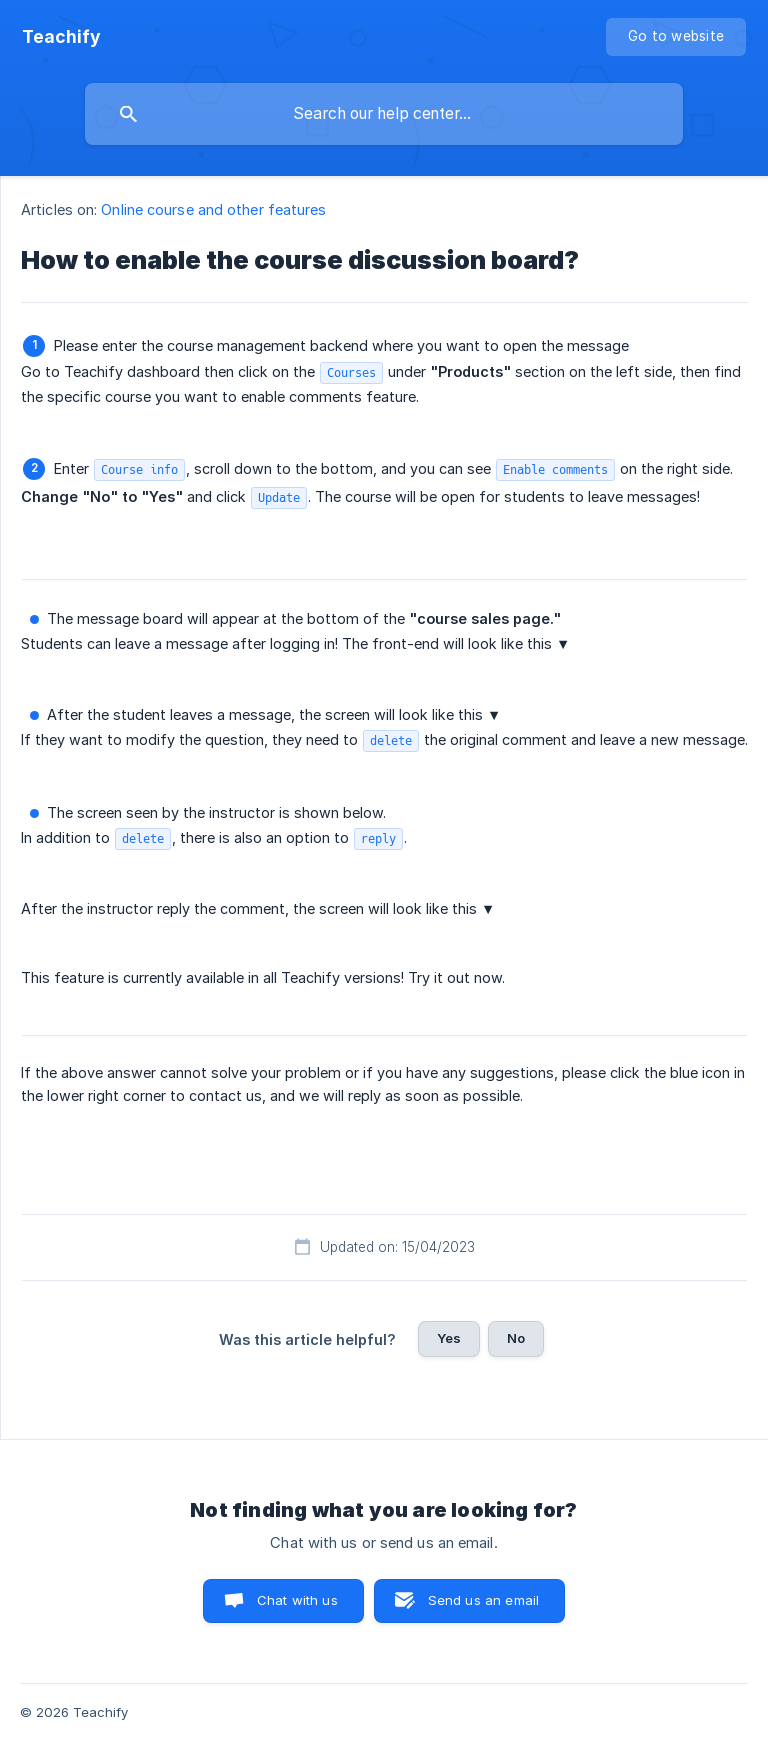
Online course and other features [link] (213, 209)
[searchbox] (384, 114)
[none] (61, 37)
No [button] (516, 1338)
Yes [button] (449, 1338)
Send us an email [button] (483, 1600)
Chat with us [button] (297, 1600)
